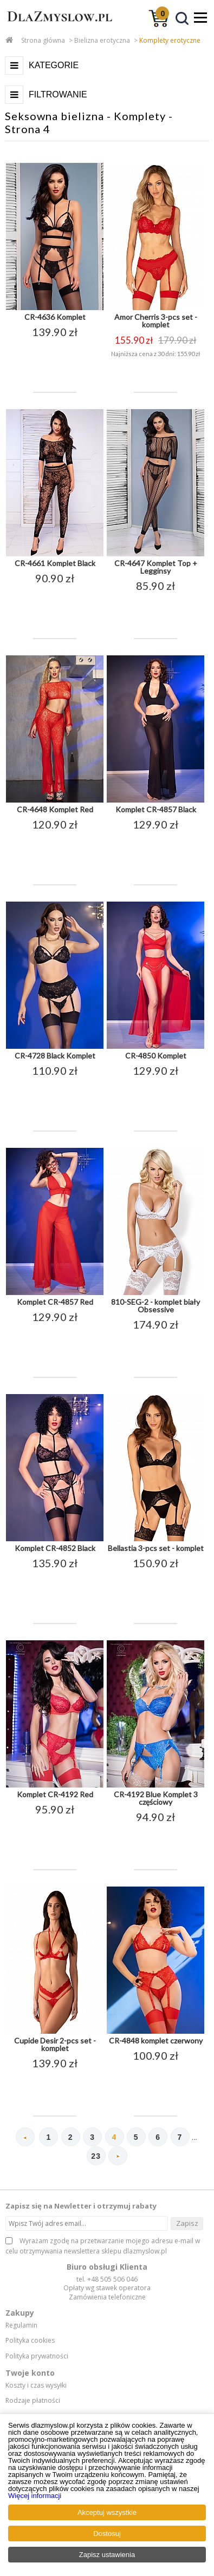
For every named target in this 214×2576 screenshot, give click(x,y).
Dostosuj (107, 2533)
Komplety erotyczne (169, 40)
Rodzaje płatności (32, 2400)
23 (96, 2156)
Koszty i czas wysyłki (36, 2385)
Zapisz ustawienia (107, 2555)
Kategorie (54, 65)
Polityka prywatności (36, 2356)
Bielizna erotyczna (102, 40)
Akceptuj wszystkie (107, 2512)
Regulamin (21, 2325)
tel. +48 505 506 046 (107, 2279)
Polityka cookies (30, 2340)
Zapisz (187, 2223)
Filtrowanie (58, 94)
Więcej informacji (34, 2496)
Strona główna (43, 40)
